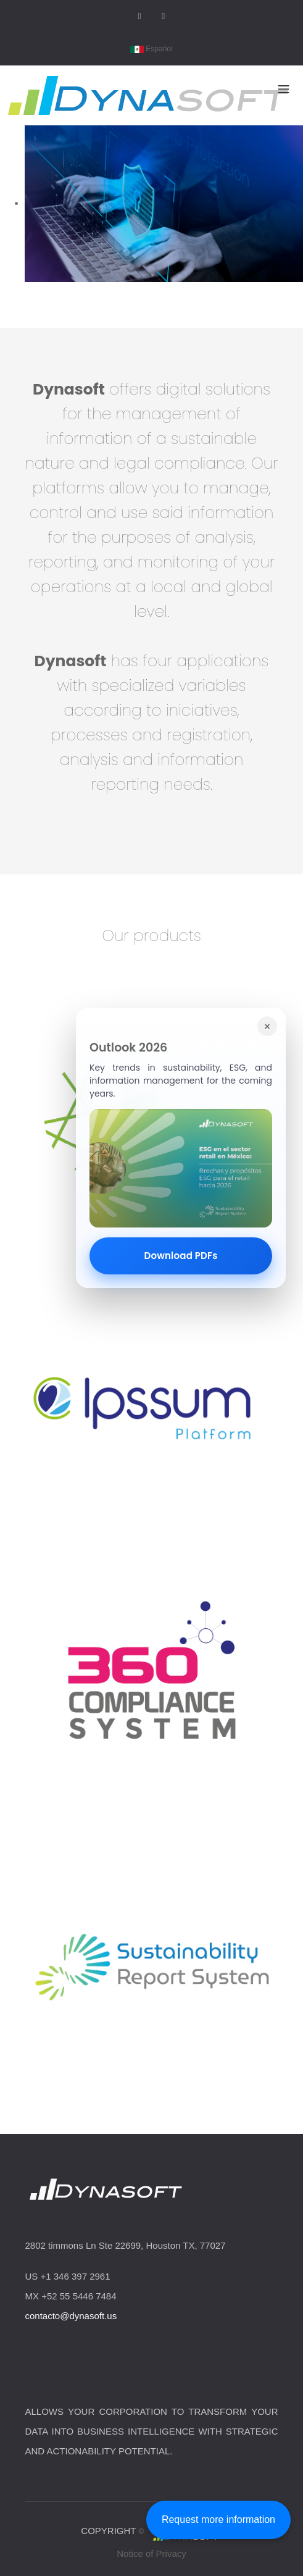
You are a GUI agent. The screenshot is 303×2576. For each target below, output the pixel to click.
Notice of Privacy (151, 2553)
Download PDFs (180, 1255)
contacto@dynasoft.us (71, 2315)
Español (151, 49)
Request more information (218, 2519)
